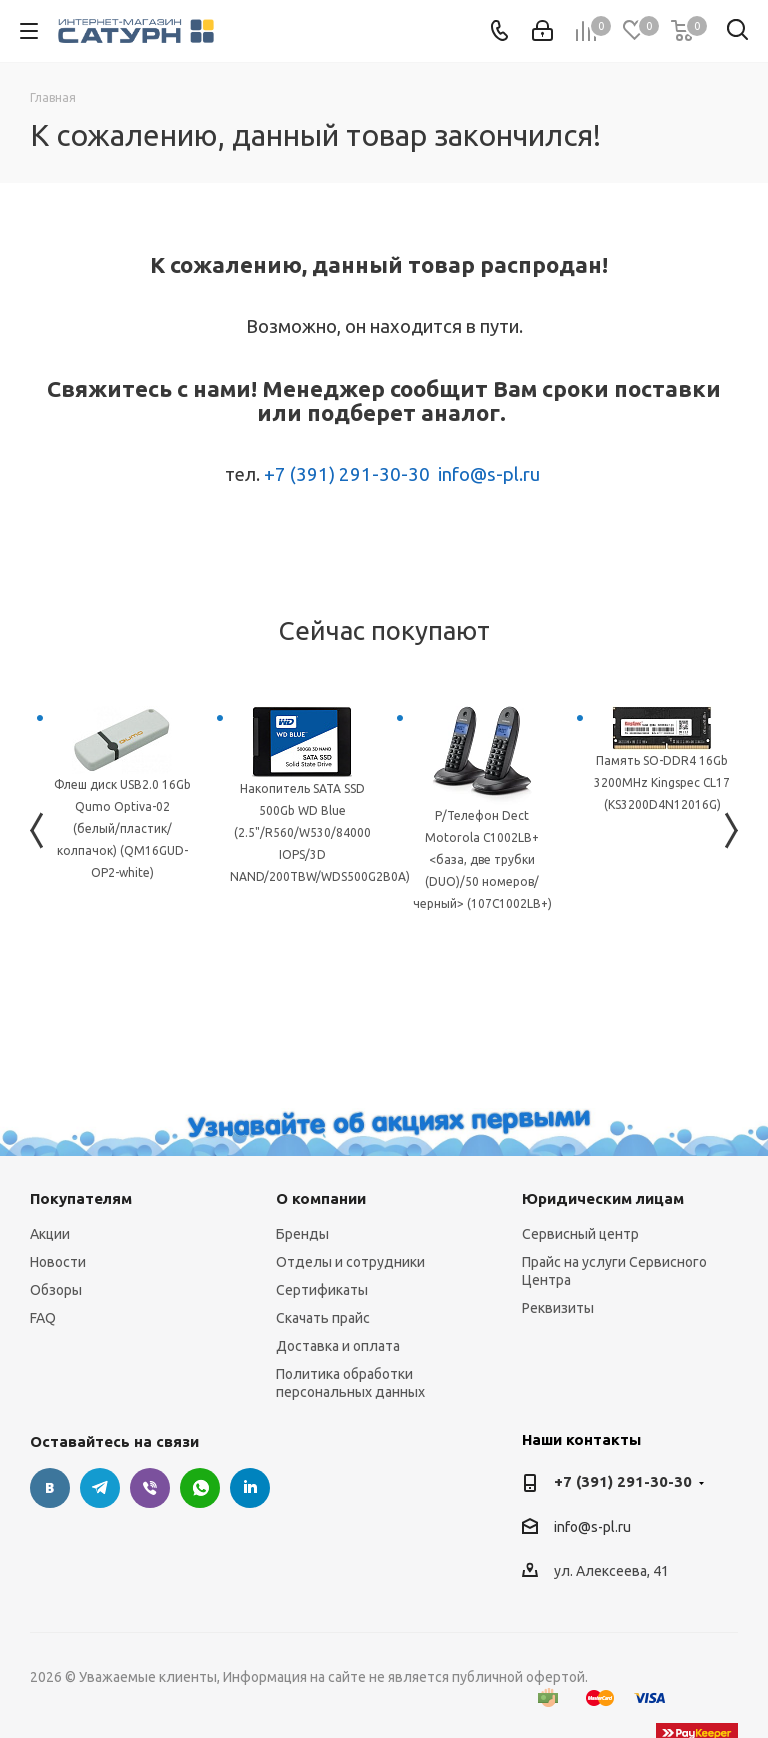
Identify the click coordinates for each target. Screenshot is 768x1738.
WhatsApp (200, 1488)
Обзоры (56, 1290)
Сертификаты (322, 1290)
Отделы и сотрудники (350, 1262)
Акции (50, 1234)
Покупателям (81, 1198)
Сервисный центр (580, 1234)
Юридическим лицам (603, 1198)
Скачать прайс (323, 1318)
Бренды (302, 1234)
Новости (58, 1262)
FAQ (43, 1318)
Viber (150, 1488)
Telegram (100, 1488)
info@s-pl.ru (489, 474)
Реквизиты (558, 1308)
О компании (321, 1198)
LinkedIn (250, 1488)
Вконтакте (50, 1488)
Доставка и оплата (338, 1346)
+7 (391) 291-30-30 (347, 474)
